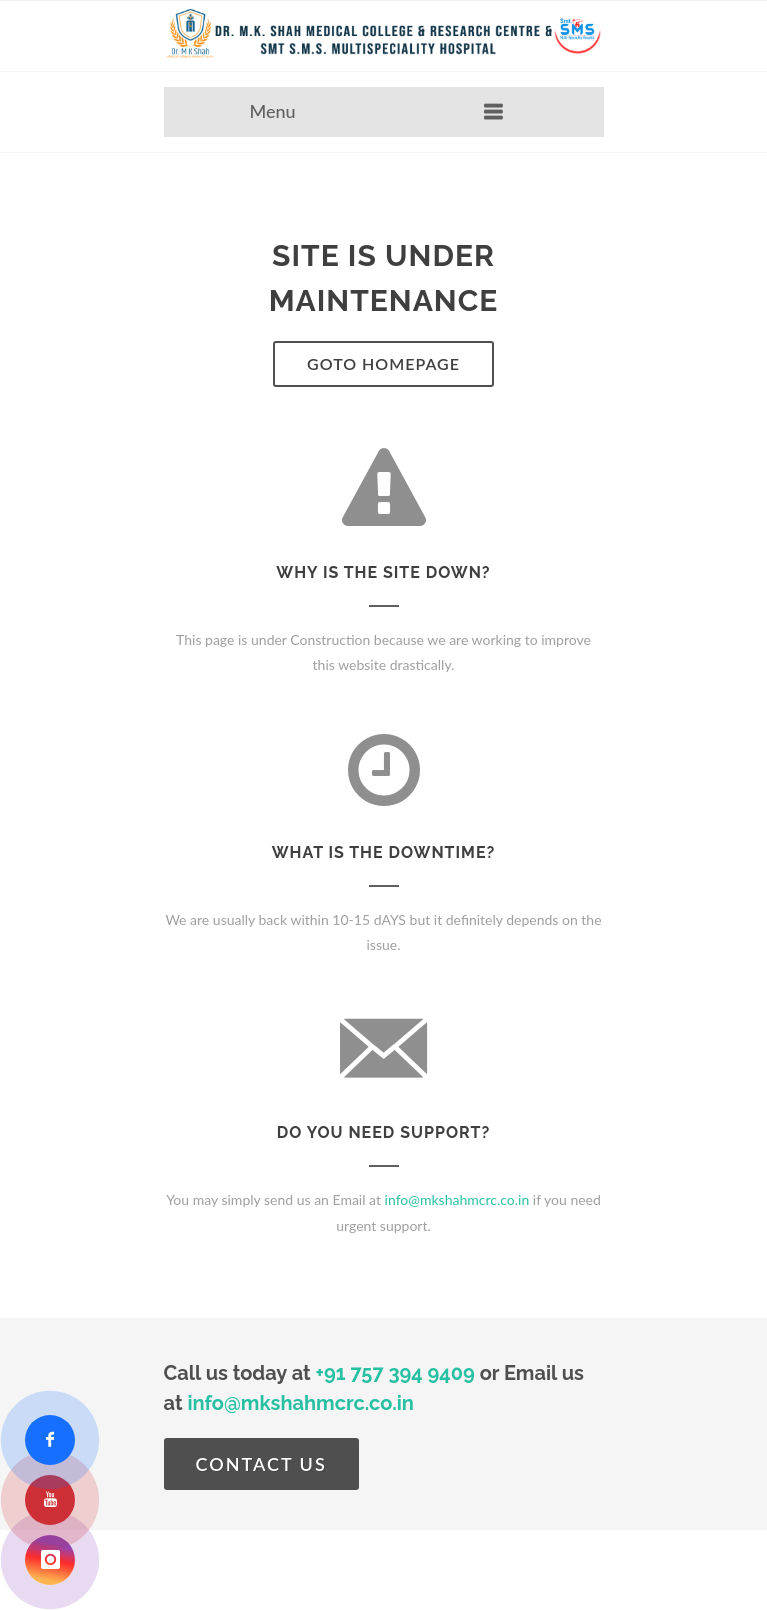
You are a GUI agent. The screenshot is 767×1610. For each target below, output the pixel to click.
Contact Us (261, 1464)
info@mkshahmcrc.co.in (457, 1199)
